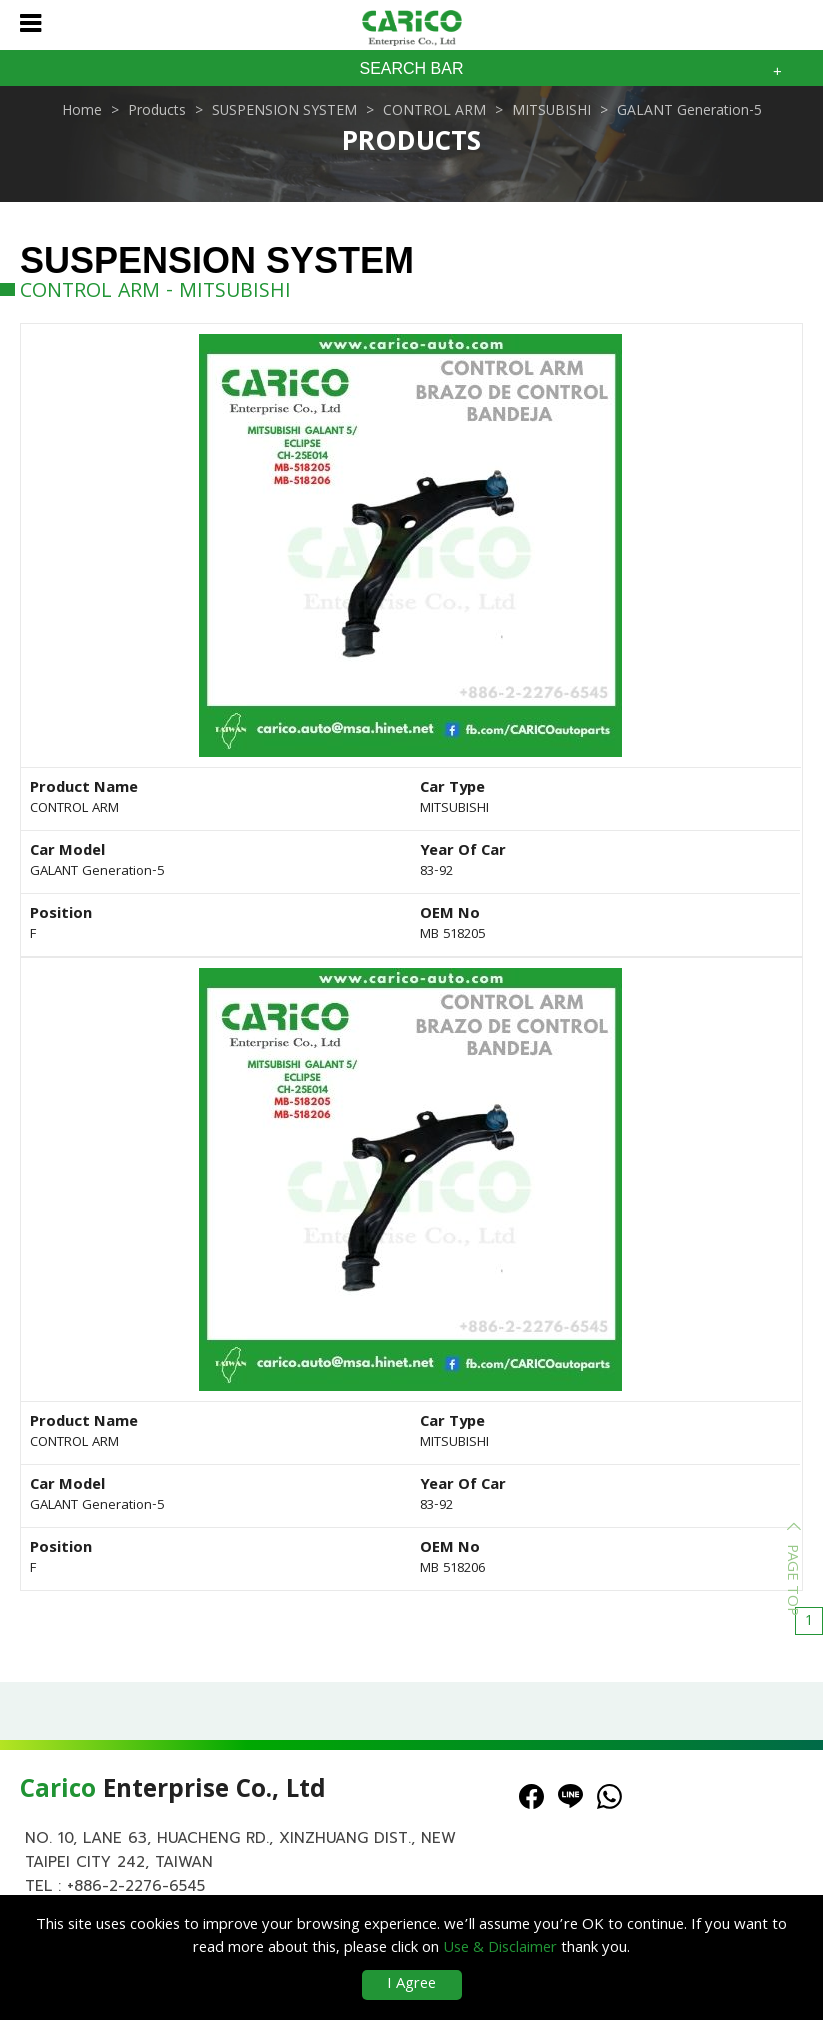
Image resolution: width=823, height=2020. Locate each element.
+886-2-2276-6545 (136, 1886)
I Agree (411, 1985)
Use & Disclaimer (500, 1949)
